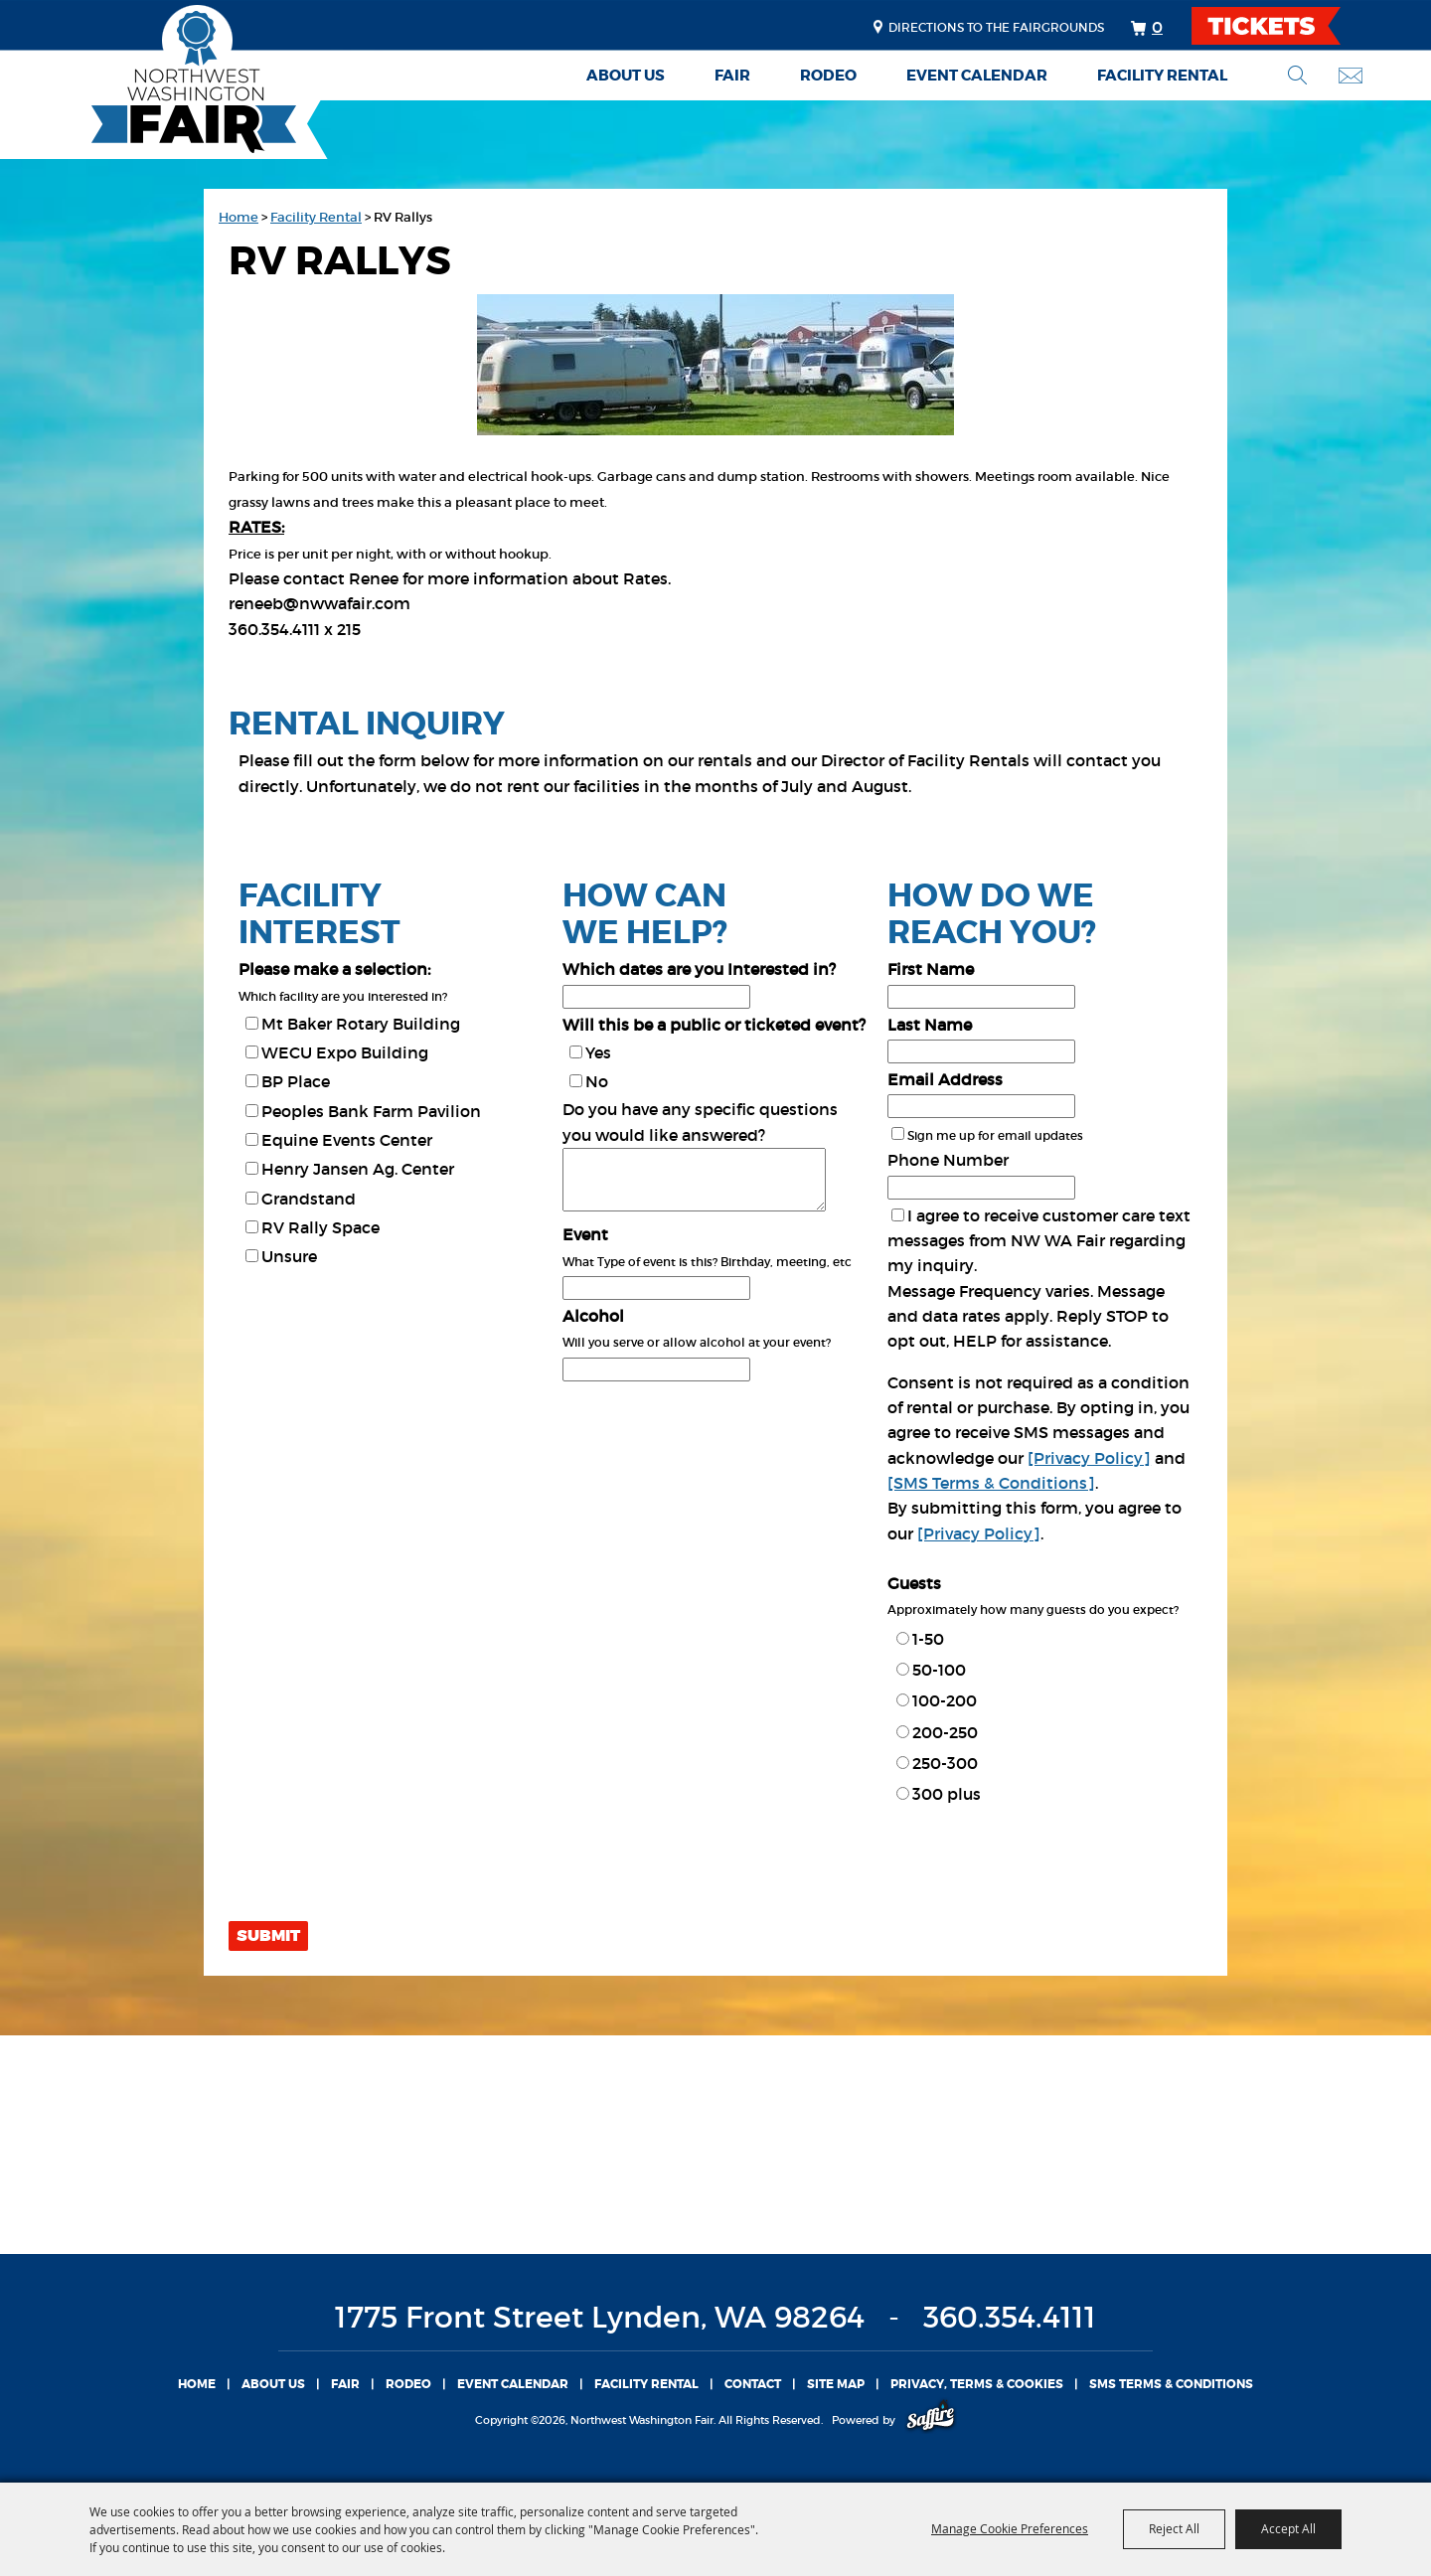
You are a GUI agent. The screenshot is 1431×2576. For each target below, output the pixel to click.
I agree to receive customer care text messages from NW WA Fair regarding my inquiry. (1039, 1241)
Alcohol (593, 1316)
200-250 (945, 1732)
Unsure (289, 1256)
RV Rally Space (320, 1227)
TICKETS (1283, 26)
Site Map (836, 2384)
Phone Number (948, 1160)
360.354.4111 (1009, 2317)
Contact (752, 2384)
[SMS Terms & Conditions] (991, 1483)
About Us (625, 75)
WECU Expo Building (344, 1052)
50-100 (939, 1670)
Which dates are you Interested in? (699, 969)
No (596, 1081)
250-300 (945, 1763)
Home (238, 217)
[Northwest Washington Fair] (164, 82)
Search (1297, 75)
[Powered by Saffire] (930, 2420)
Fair (732, 75)
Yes (598, 1052)
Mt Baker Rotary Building (360, 1024)
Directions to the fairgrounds (996, 27)
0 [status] (1157, 27)
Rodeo (828, 75)
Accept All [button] (1288, 2528)
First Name (930, 969)
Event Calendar (976, 75)
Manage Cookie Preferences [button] (1009, 2528)
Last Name (929, 1025)
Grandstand (308, 1198)
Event (585, 1234)
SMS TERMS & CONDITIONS (1171, 2384)
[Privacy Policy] (1089, 1458)
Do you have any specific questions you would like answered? (700, 1121)
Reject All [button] (1174, 2528)
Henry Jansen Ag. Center (357, 1169)
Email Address (945, 1079)
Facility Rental (1162, 75)
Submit (268, 1936)
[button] (715, 368)
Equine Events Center (346, 1140)
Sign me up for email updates (995, 1135)
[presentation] (380, 1870)
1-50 (928, 1639)
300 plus (946, 1794)
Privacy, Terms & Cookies (976, 2384)
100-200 (944, 1700)
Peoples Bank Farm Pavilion (371, 1111)
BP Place (295, 1081)
